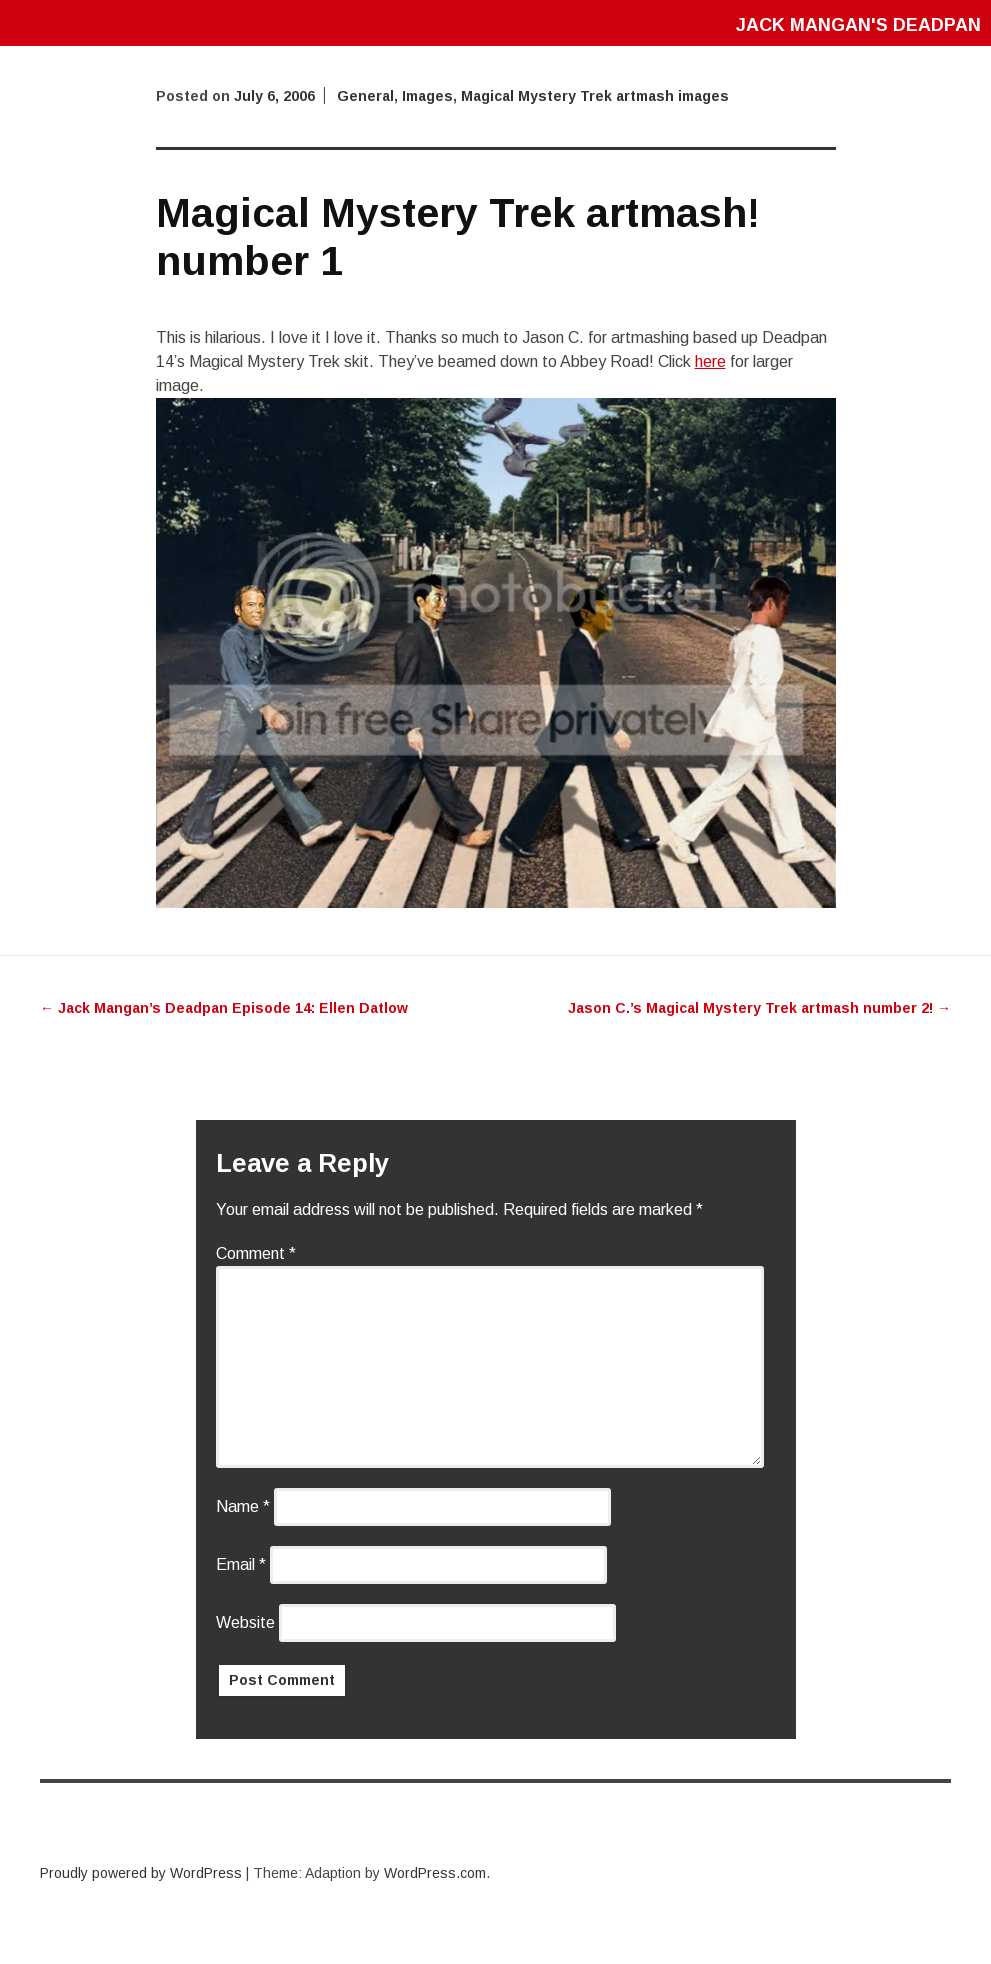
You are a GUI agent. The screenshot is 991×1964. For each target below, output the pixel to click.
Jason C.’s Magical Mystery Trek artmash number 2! (759, 1008)
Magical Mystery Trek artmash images (595, 96)
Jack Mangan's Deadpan (858, 25)
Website (245, 1622)
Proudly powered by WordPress (141, 1873)
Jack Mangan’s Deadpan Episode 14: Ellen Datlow (224, 1008)
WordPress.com (435, 1873)
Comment (256, 1253)
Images (427, 96)
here (710, 361)
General (365, 96)
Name (243, 1506)
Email (241, 1564)
